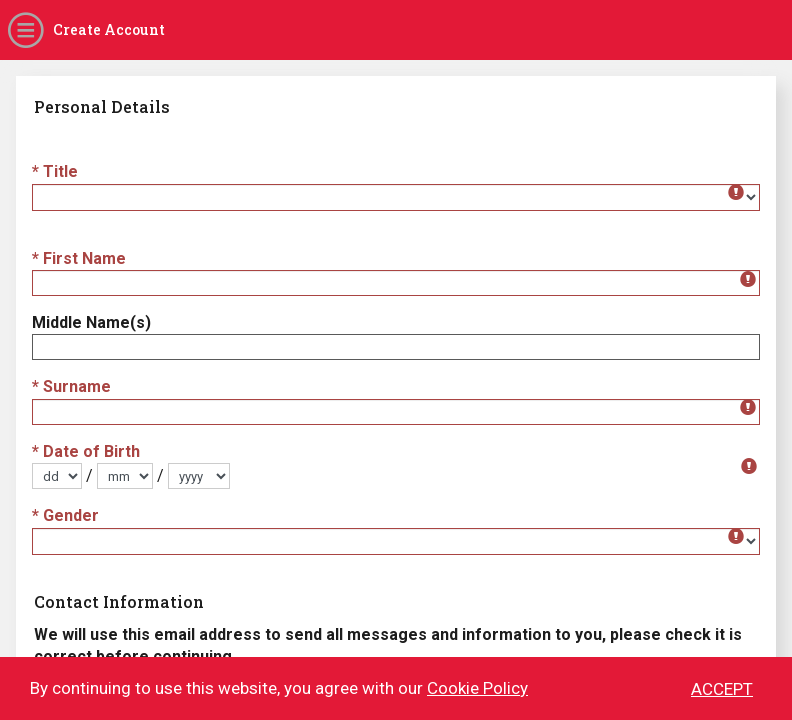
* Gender (65, 515)
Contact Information (119, 601)
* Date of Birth (86, 451)
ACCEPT (722, 691)
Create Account (109, 29)
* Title (55, 171)
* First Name (79, 258)
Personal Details (102, 106)
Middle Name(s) (91, 322)
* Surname (71, 386)
